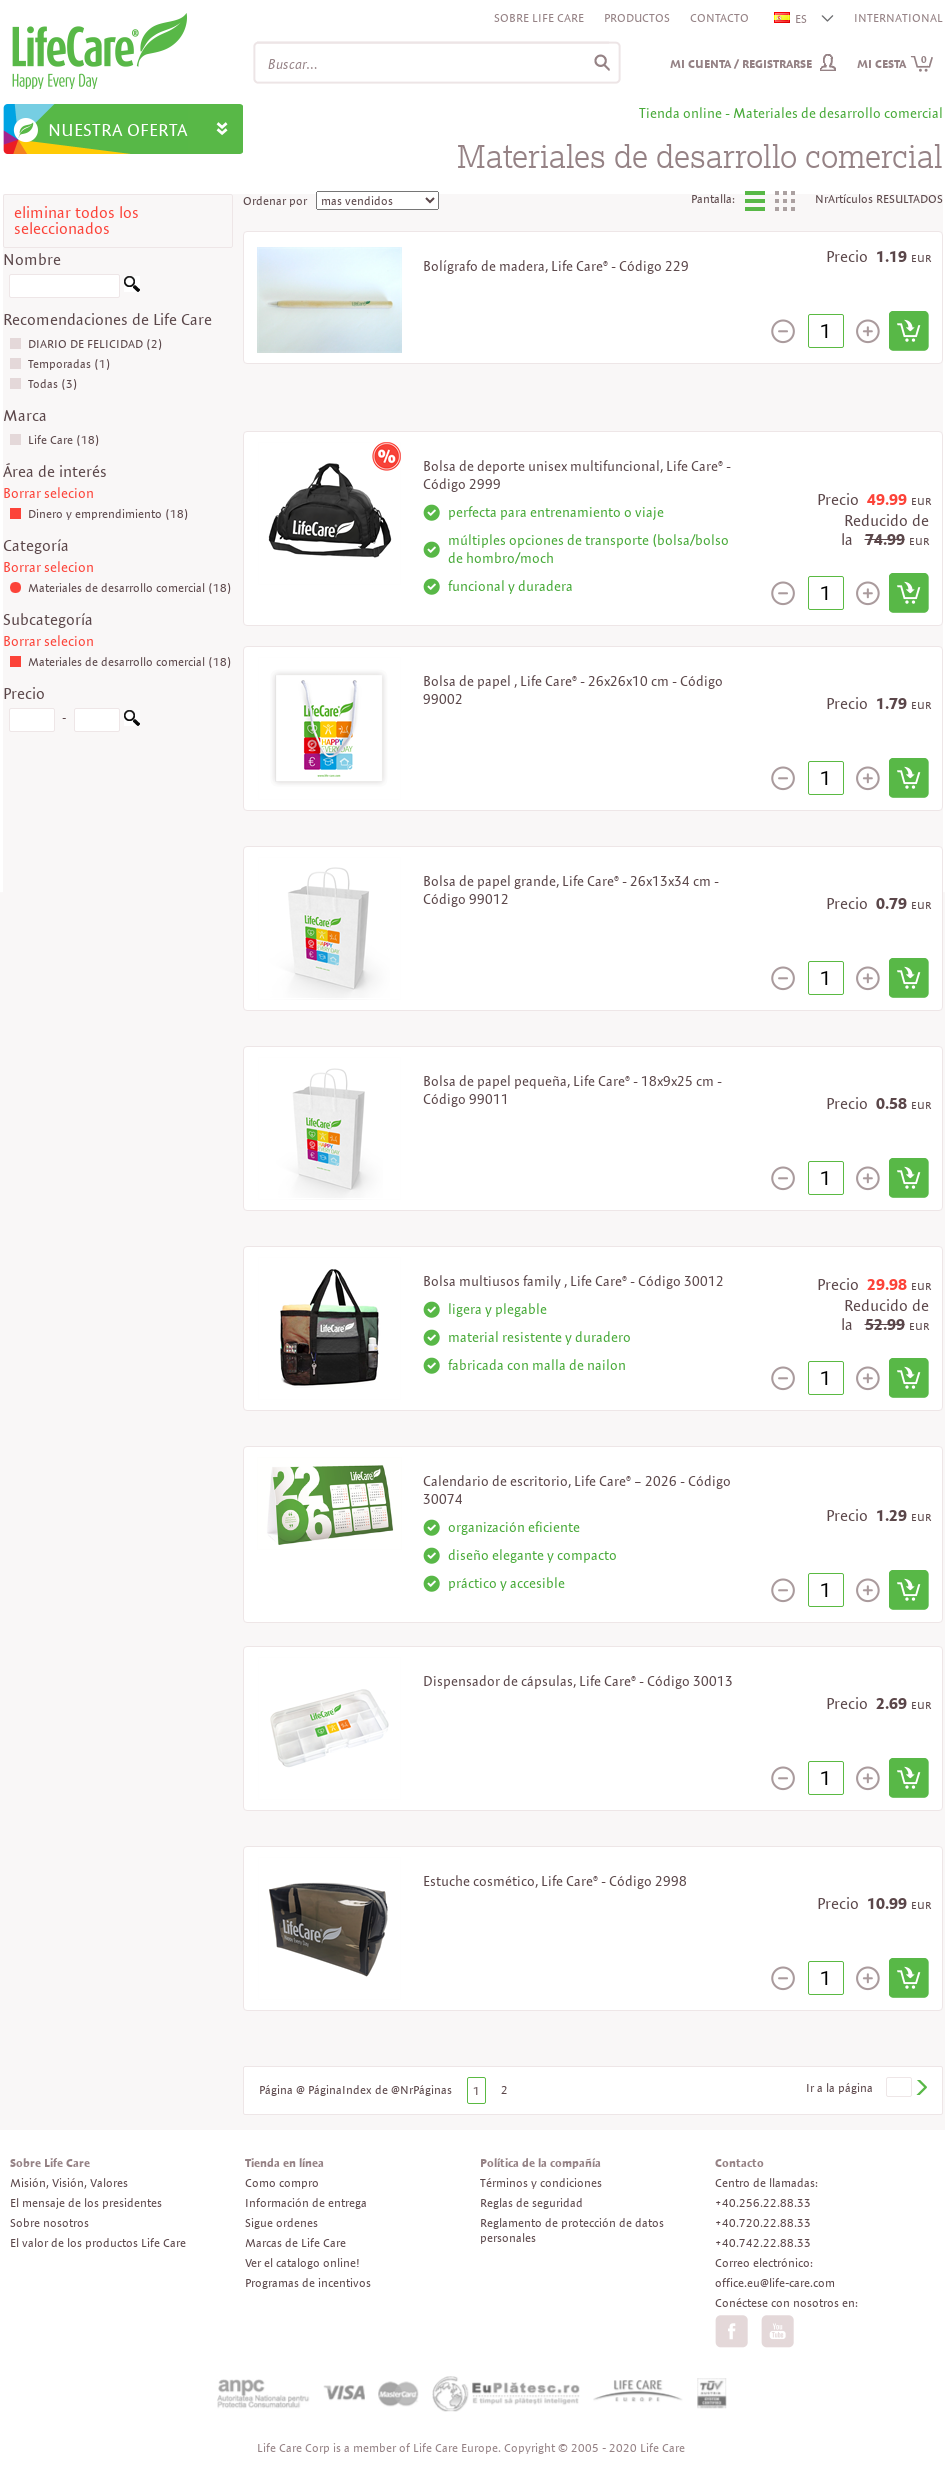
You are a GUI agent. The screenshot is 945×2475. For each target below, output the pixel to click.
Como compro (282, 2182)
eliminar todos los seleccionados (76, 220)
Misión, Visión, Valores (69, 2182)
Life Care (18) (54, 439)
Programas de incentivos (308, 2282)
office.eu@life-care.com (775, 2282)
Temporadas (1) (60, 363)
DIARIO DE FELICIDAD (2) (86, 343)
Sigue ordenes (281, 2222)
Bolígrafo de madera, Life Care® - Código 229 (556, 266)
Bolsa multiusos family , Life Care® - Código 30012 (573, 1281)
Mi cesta (895, 63)
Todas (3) (43, 383)
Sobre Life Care (539, 17)
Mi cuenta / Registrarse (741, 63)
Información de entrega (306, 2202)
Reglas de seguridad (531, 2202)
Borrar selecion (48, 493)
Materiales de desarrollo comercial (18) (120, 587)
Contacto (719, 17)
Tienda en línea (284, 2162)
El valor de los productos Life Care (98, 2242)
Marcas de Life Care (295, 2242)
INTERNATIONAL (898, 17)
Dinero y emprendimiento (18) (99, 513)
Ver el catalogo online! (302, 2262)
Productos (637, 17)
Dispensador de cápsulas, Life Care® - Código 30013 (578, 1681)
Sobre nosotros (49, 2222)
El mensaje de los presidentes (86, 2202)
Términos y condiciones (541, 2182)
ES (791, 18)
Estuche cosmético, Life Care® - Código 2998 (555, 1881)
